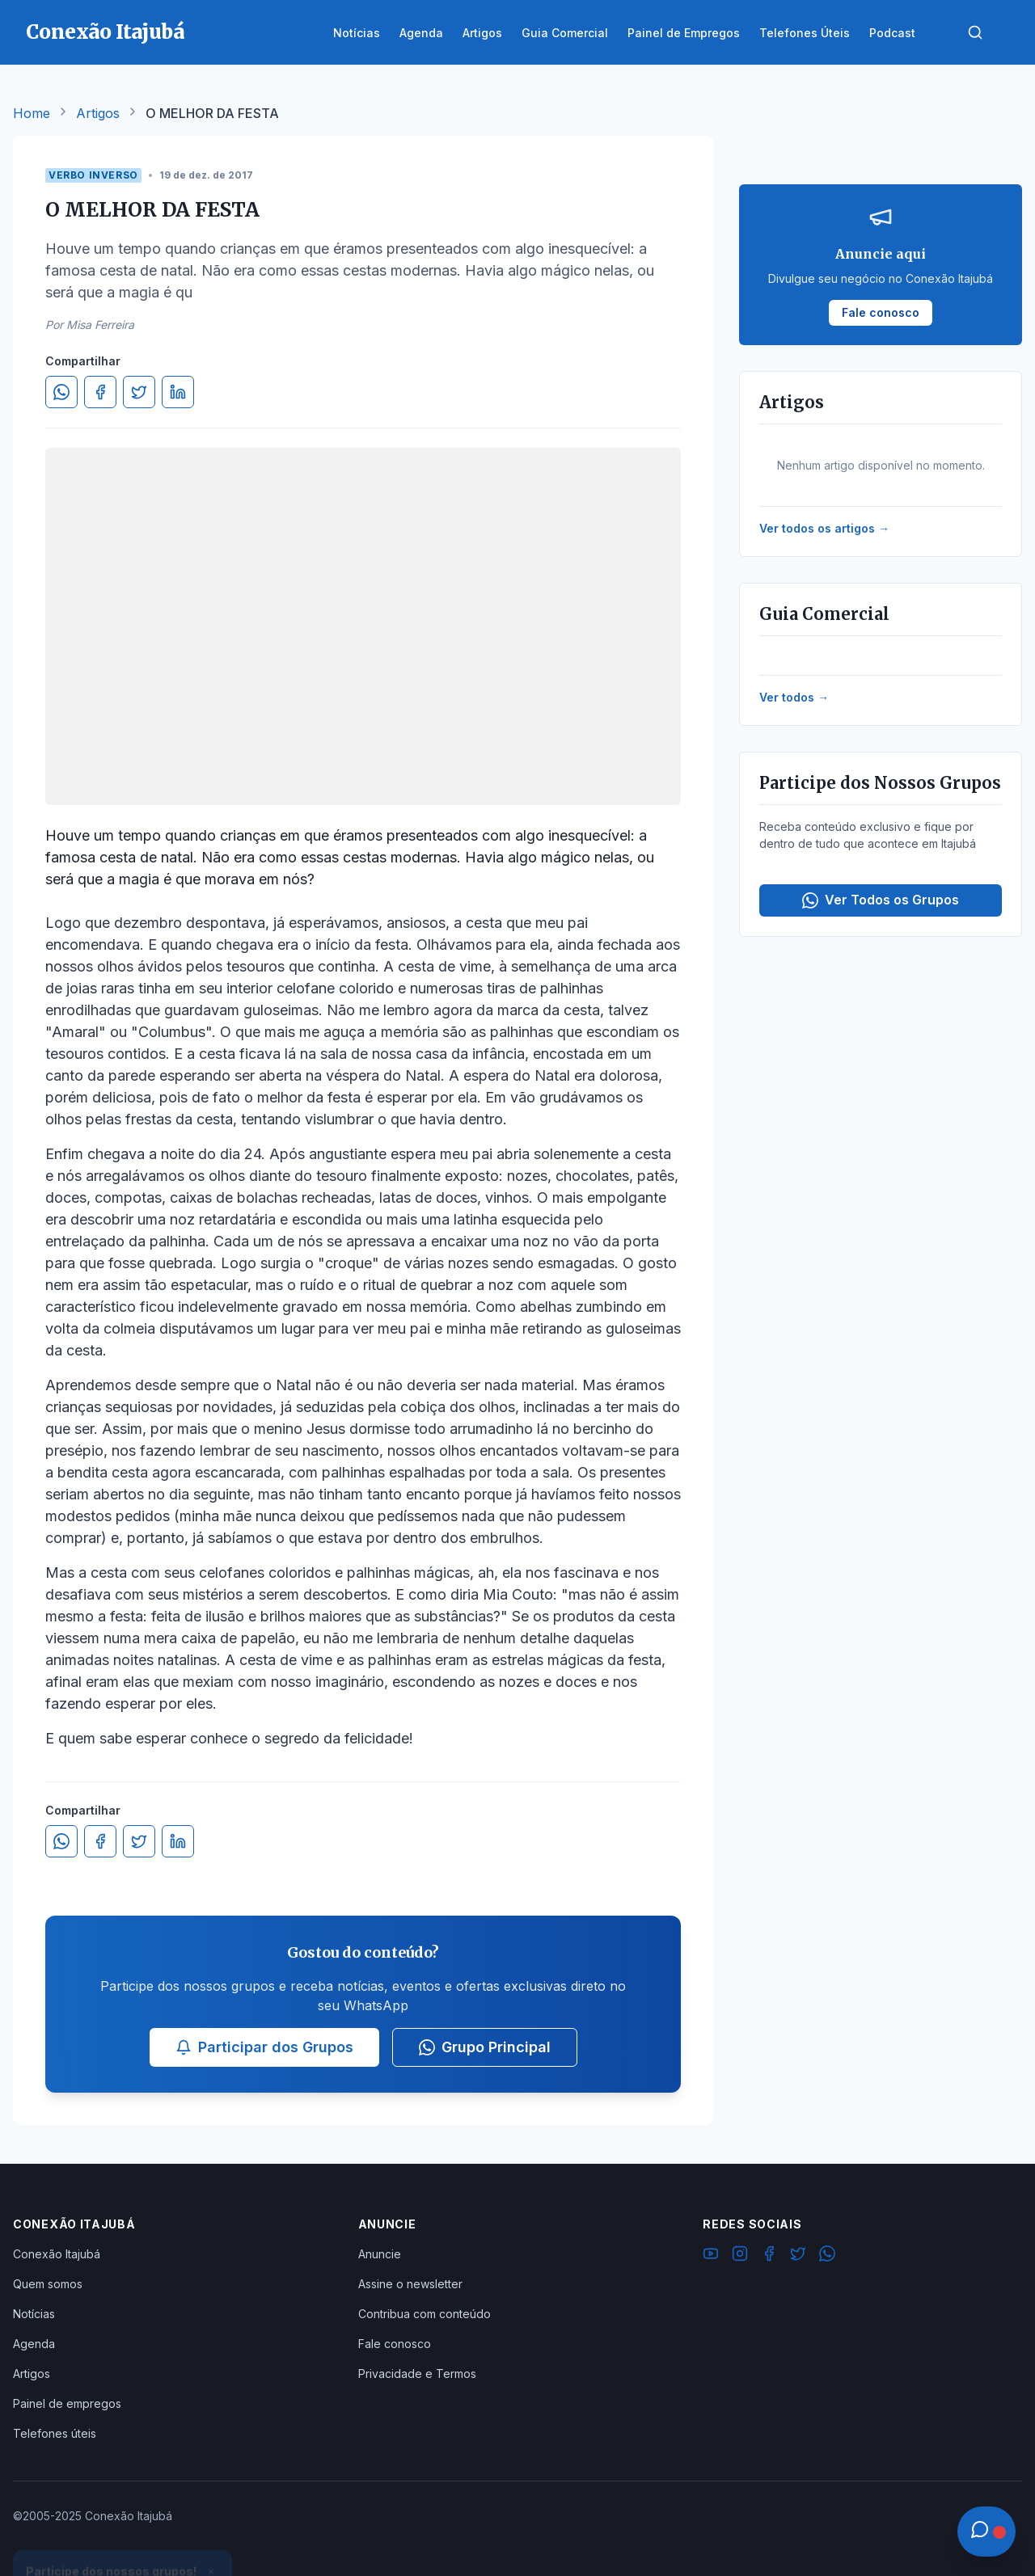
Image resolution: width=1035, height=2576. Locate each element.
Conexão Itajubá (56, 2254)
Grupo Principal (485, 2046)
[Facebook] (769, 2255)
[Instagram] (740, 2255)
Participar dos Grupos (264, 2046)
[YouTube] (711, 2255)
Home (31, 113)
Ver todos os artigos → (824, 528)
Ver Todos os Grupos (880, 900)
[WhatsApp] (827, 2255)
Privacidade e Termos (417, 2373)
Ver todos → (794, 697)
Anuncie (379, 2254)
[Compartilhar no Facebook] (100, 392)
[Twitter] (798, 2255)
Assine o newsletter (410, 2284)
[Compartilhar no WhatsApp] (61, 392)
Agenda (34, 2343)
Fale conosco (394, 2343)
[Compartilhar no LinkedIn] (178, 392)
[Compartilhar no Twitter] (139, 392)
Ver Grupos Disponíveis (122, 2537)
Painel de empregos (67, 2403)
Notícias (34, 2314)
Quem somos (47, 2284)
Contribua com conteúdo (424, 2314)
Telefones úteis (54, 2433)
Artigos (98, 113)
